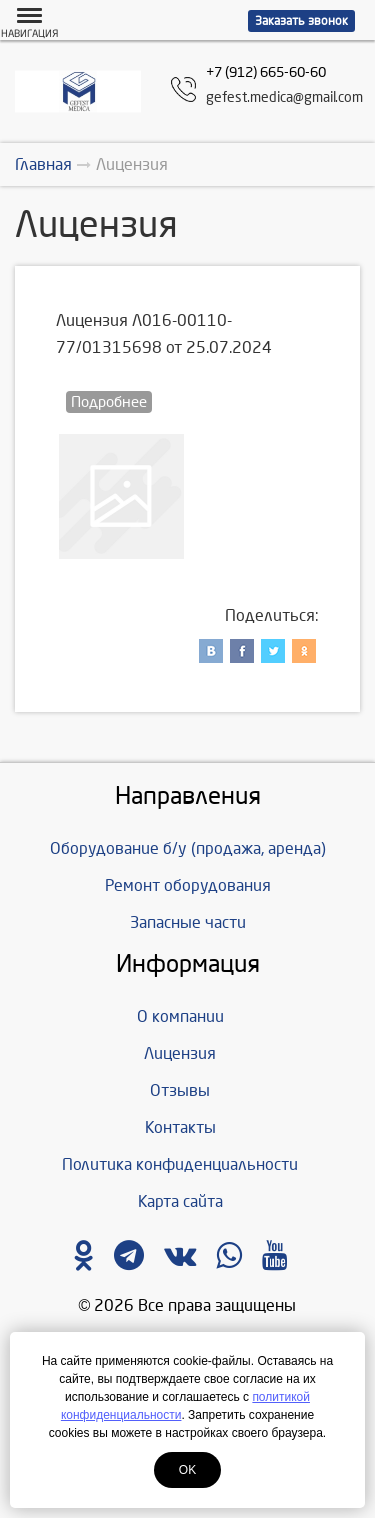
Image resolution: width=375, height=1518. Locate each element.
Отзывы (180, 1090)
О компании (180, 1016)
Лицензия (180, 1053)
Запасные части (188, 922)
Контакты (180, 1127)
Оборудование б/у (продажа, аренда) (188, 848)
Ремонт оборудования (188, 885)
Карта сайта (180, 1201)
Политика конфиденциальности (180, 1164)
